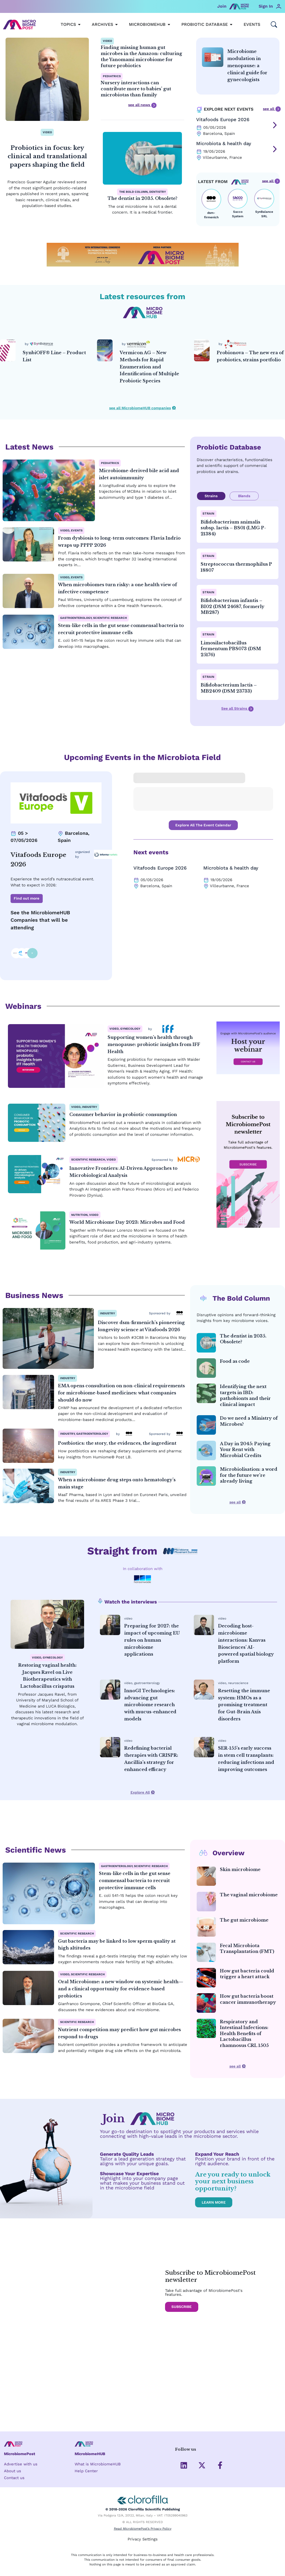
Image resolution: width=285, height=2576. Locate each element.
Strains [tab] (211, 496)
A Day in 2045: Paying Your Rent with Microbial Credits (245, 1449)
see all (272, 109)
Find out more (26, 898)
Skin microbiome (240, 1869)
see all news (142, 105)
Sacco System (238, 214)
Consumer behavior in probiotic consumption (123, 1114)
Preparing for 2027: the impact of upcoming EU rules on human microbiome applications (152, 1640)
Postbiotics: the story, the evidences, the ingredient (117, 1443)
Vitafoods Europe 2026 (222, 119)
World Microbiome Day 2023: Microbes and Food (127, 1222)
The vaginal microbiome (249, 1895)
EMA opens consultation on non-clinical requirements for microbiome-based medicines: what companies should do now (121, 1393)
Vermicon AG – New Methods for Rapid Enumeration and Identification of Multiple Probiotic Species (149, 366)
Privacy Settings (142, 2539)
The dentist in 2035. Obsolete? (142, 198)
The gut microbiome (244, 1920)
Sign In (266, 6)
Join (221, 6)
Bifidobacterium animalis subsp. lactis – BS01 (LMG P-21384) (233, 527)
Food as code (235, 1361)
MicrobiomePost (20, 2453)
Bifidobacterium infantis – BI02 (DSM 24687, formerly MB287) (232, 606)
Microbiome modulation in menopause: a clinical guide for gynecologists (247, 65)
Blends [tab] (244, 496)
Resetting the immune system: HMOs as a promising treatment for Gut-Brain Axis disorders (244, 1704)
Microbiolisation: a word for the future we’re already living (248, 1475)
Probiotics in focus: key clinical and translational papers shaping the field (47, 156)
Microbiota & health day (223, 143)
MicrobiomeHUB (90, 2453)
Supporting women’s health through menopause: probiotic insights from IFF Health (154, 1044)
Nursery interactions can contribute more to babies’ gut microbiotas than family (136, 88)
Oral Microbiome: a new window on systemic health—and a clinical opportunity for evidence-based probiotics (120, 1989)
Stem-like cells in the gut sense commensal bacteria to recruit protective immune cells (134, 1881)
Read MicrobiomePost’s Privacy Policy (142, 2529)
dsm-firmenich (211, 215)
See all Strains (237, 709)
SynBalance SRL (264, 214)
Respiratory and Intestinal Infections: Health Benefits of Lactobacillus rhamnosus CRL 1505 (244, 2033)
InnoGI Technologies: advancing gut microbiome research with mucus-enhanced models (150, 1704)
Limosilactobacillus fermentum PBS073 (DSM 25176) (231, 648)
